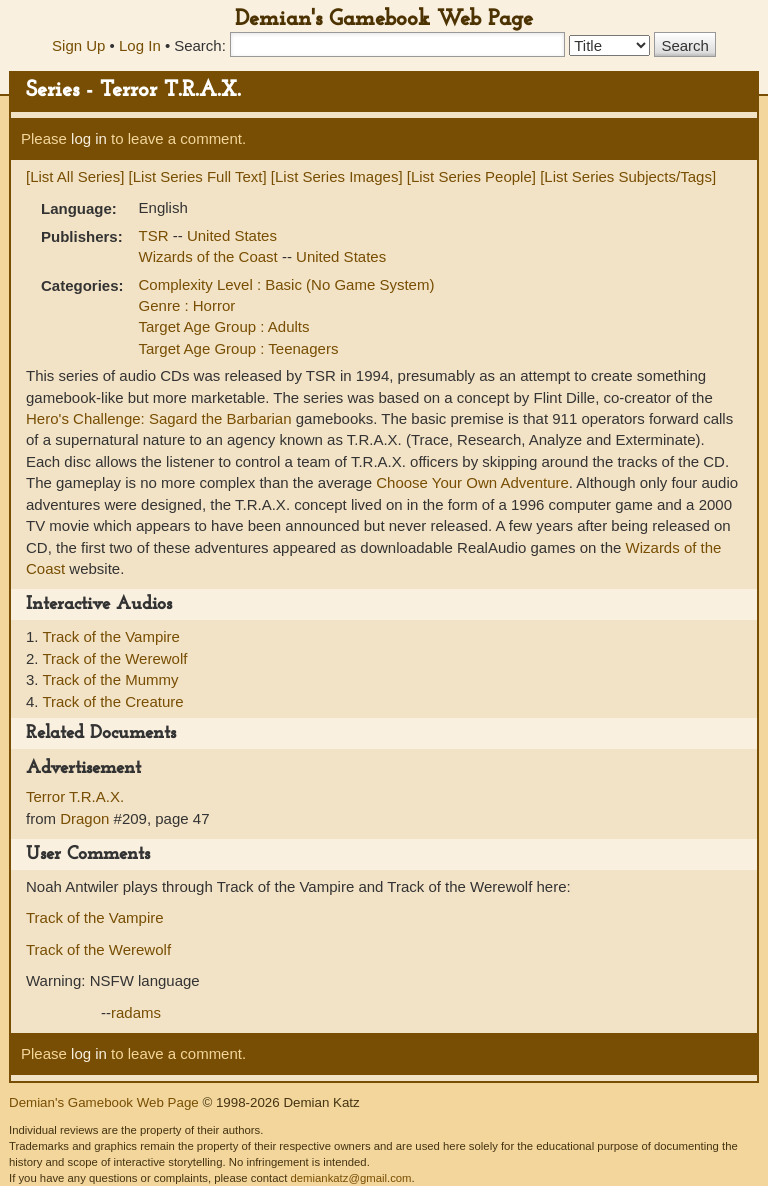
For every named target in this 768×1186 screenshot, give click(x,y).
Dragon (84, 818)
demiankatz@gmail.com (350, 1178)
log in (89, 138)
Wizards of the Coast (210, 256)
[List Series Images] (337, 176)
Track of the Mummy (110, 679)
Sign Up (78, 45)
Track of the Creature (112, 701)
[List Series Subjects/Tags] (628, 176)
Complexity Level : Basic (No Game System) (287, 284)
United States (232, 235)
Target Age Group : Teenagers (239, 348)
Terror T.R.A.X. (75, 796)
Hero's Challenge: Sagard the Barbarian (159, 418)
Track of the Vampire (111, 636)
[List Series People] (471, 176)
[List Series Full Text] (198, 176)
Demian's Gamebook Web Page (384, 19)
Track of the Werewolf (114, 658)
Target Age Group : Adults (224, 326)
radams (136, 1012)
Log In (140, 45)
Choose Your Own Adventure (472, 482)
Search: (200, 45)
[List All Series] (75, 176)
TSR (156, 235)
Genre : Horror (187, 305)
